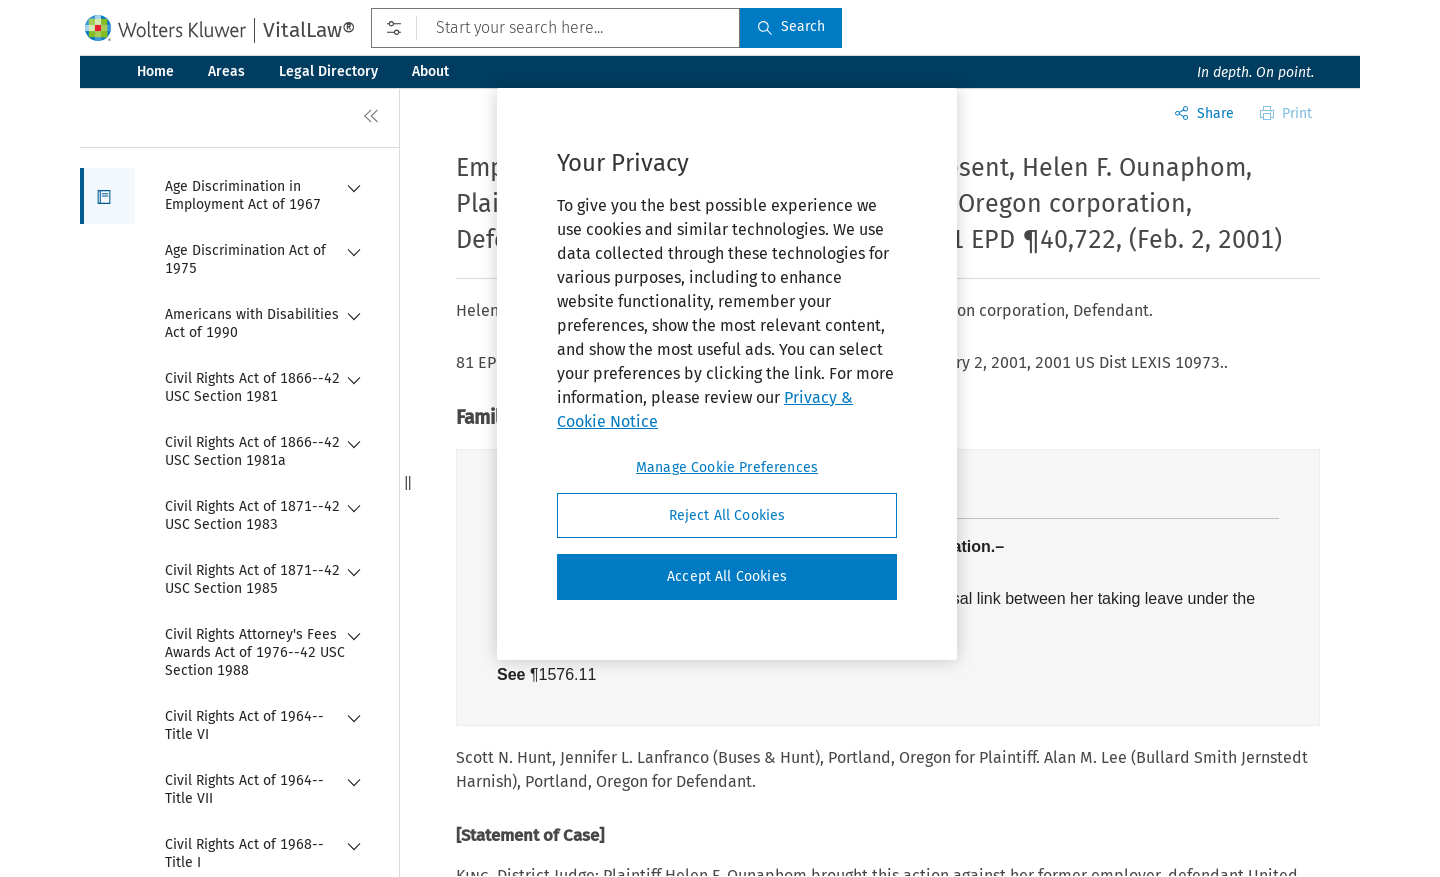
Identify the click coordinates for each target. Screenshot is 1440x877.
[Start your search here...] (555, 28)
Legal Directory (328, 71)
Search (791, 26)
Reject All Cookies (727, 515)
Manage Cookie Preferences (727, 467)
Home (155, 71)
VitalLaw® (309, 30)
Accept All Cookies (727, 576)
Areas (226, 71)
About (430, 71)
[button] (107, 196)
